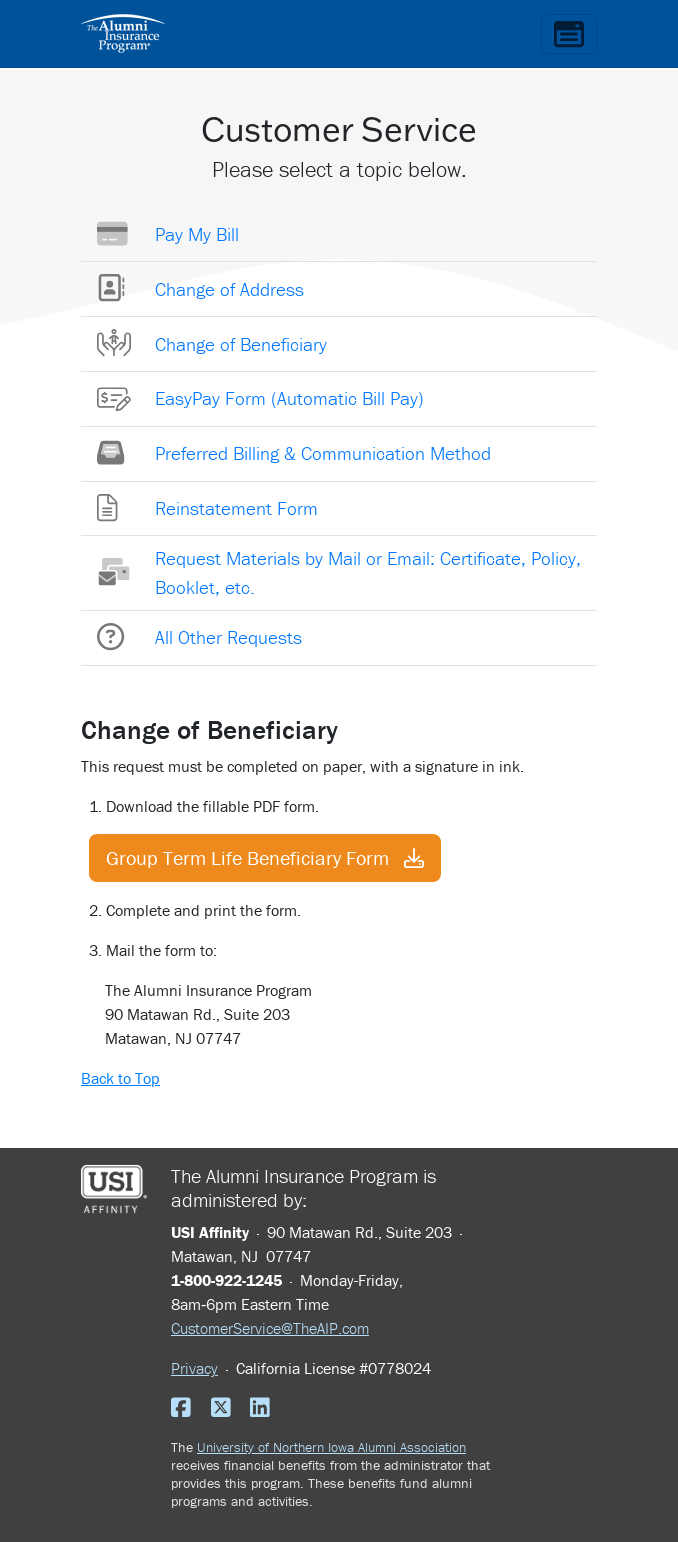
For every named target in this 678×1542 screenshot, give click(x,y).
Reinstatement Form (236, 508)
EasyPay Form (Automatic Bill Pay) (289, 398)
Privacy (194, 1368)
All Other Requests (228, 637)
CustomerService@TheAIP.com (270, 1328)
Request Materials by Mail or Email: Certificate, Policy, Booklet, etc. (368, 572)
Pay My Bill (197, 234)
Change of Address (229, 289)
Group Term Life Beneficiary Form (265, 857)
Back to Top (120, 1078)
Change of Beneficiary (241, 344)
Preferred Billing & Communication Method (323, 453)
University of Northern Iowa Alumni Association (331, 1447)
